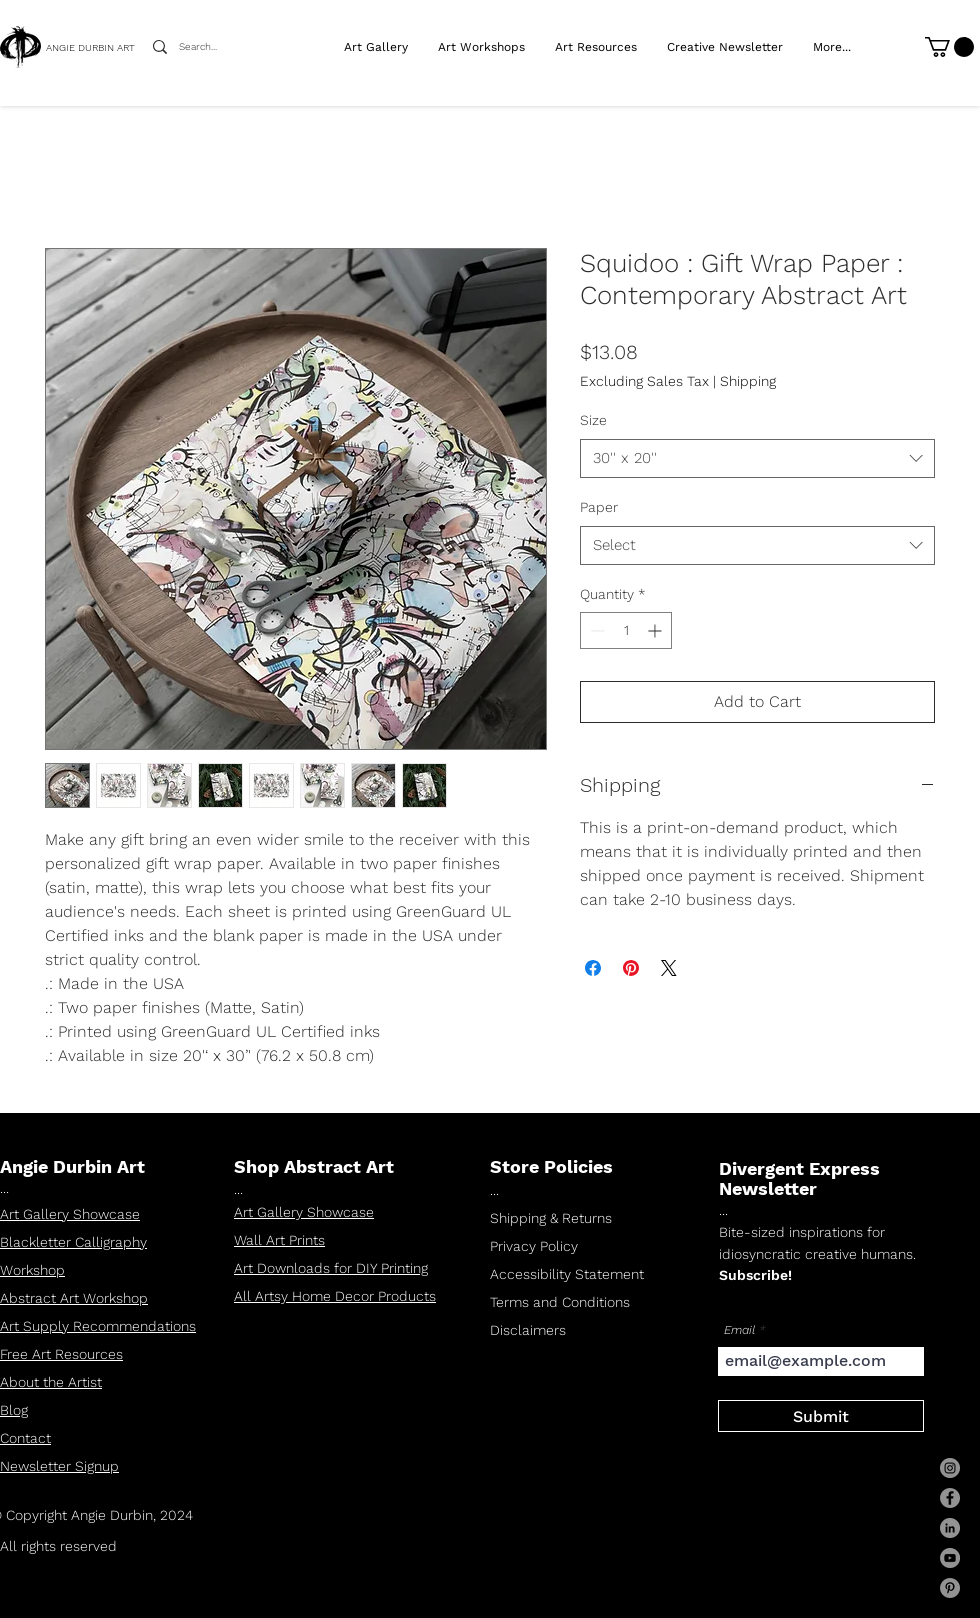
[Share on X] (669, 968)
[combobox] (757, 458)
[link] (949, 47)
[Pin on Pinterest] (631, 968)
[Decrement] (595, 630)
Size (593, 420)
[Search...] (204, 47)
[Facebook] (950, 1498)
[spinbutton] (626, 630)
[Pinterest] (950, 1588)
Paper (599, 507)
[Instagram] (950, 1468)
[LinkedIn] (950, 1528)
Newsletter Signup (59, 1466)
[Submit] (821, 1416)
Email (739, 1330)
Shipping (748, 381)
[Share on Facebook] (593, 968)
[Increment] (656, 630)
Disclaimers (528, 1330)
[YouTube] (950, 1558)
